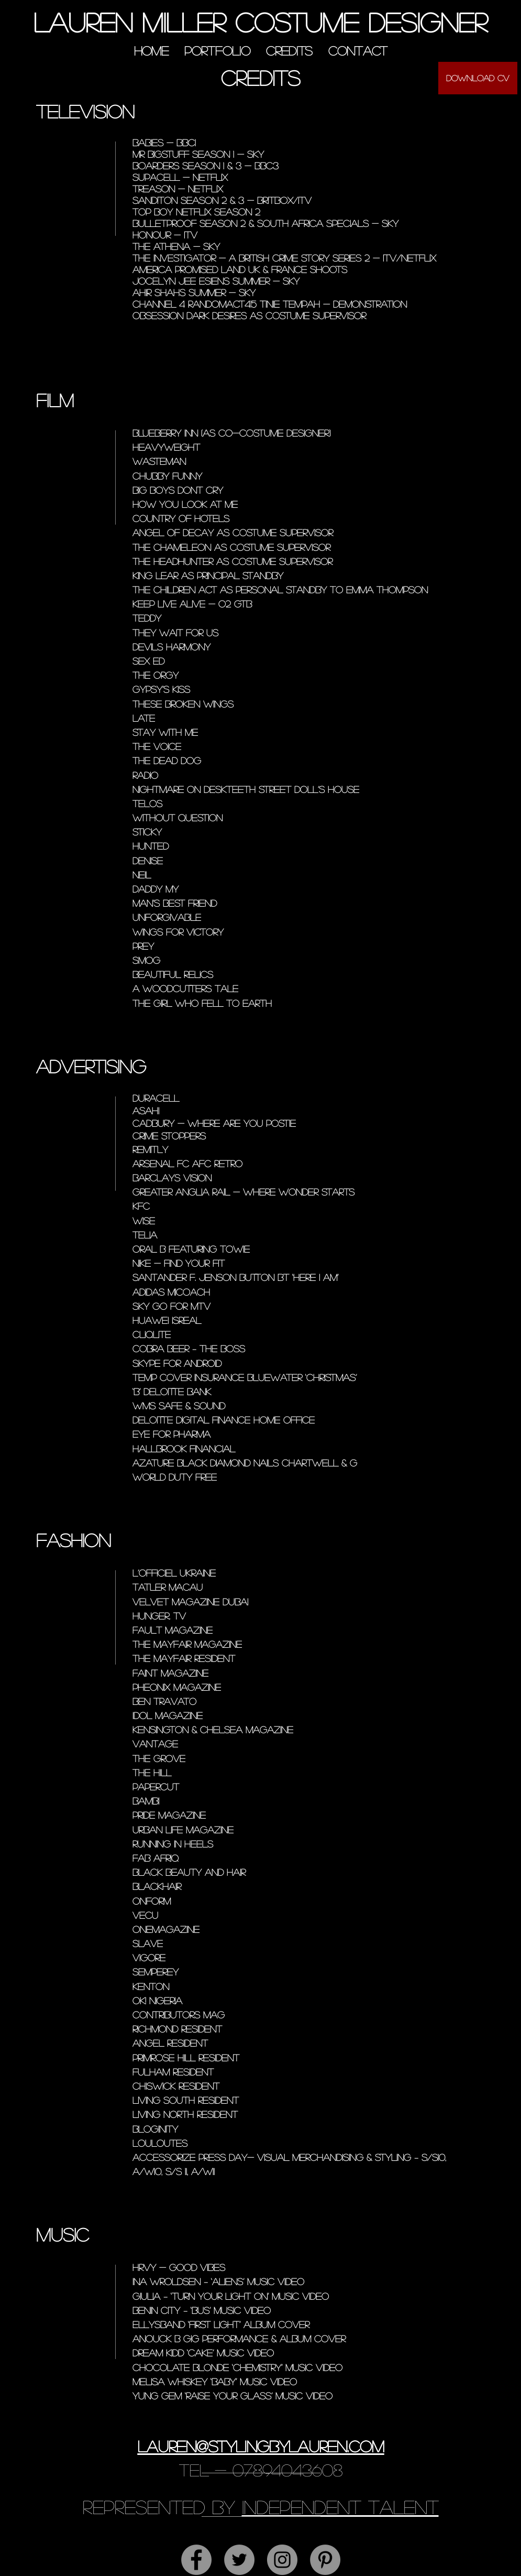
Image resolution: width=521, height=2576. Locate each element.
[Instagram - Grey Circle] (282, 2560)
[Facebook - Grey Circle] (196, 2560)
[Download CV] (477, 78)
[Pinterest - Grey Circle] (325, 2560)
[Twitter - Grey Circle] (239, 2560)
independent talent (340, 2506)
